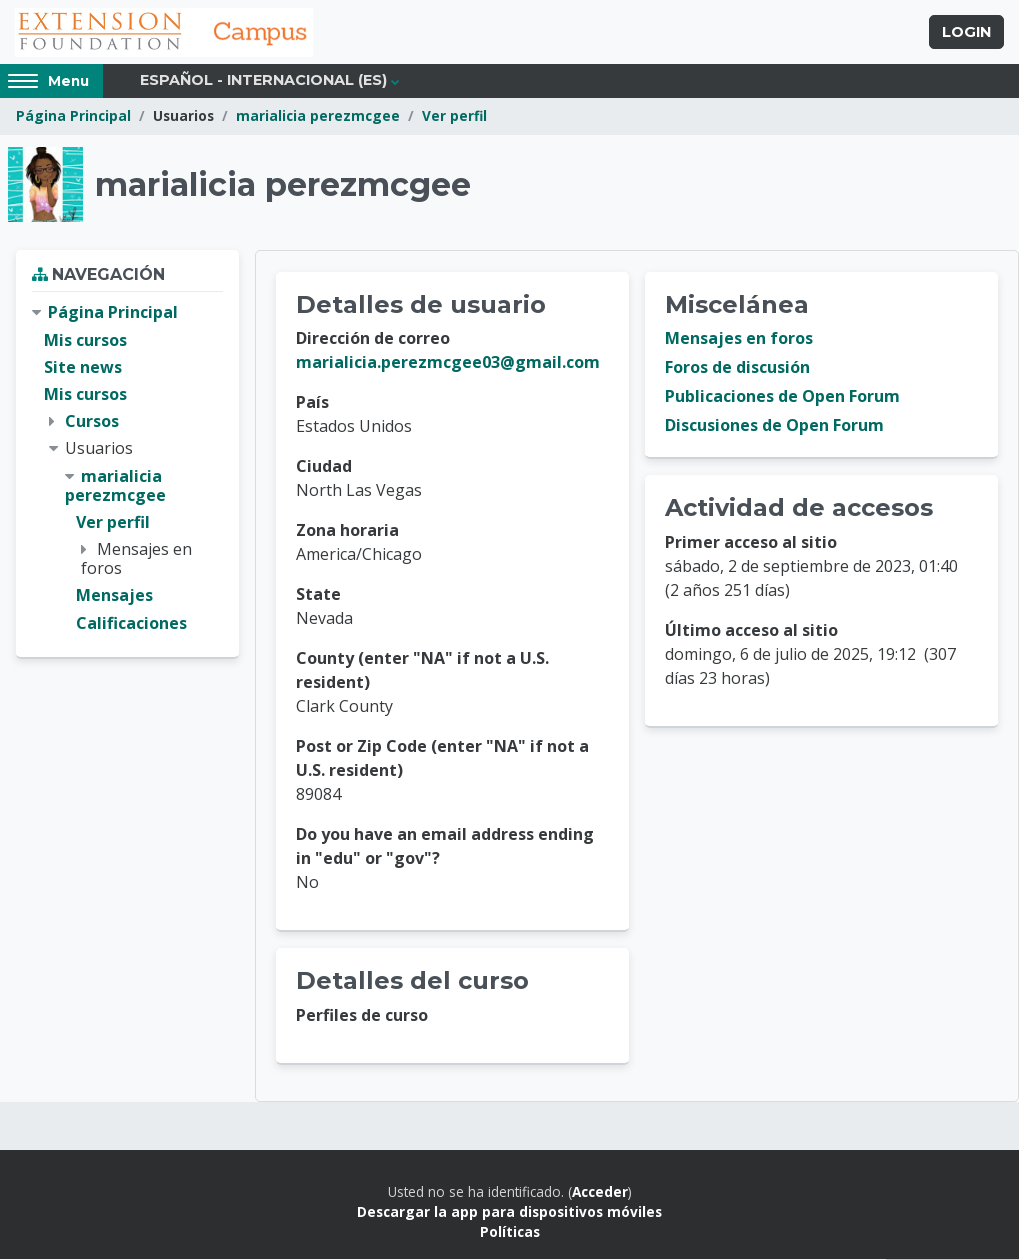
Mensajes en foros (739, 340)
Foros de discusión (737, 369)
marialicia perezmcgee (318, 117)
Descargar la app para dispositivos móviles (509, 1212)
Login (966, 33)
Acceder (600, 1192)
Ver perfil (454, 117)
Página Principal (73, 117)
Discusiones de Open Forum (774, 427)
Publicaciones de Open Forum (782, 398)
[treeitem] (127, 469)
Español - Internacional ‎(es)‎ (263, 82)
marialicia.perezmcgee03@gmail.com (448, 364)
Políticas (510, 1233)
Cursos (92, 422)
